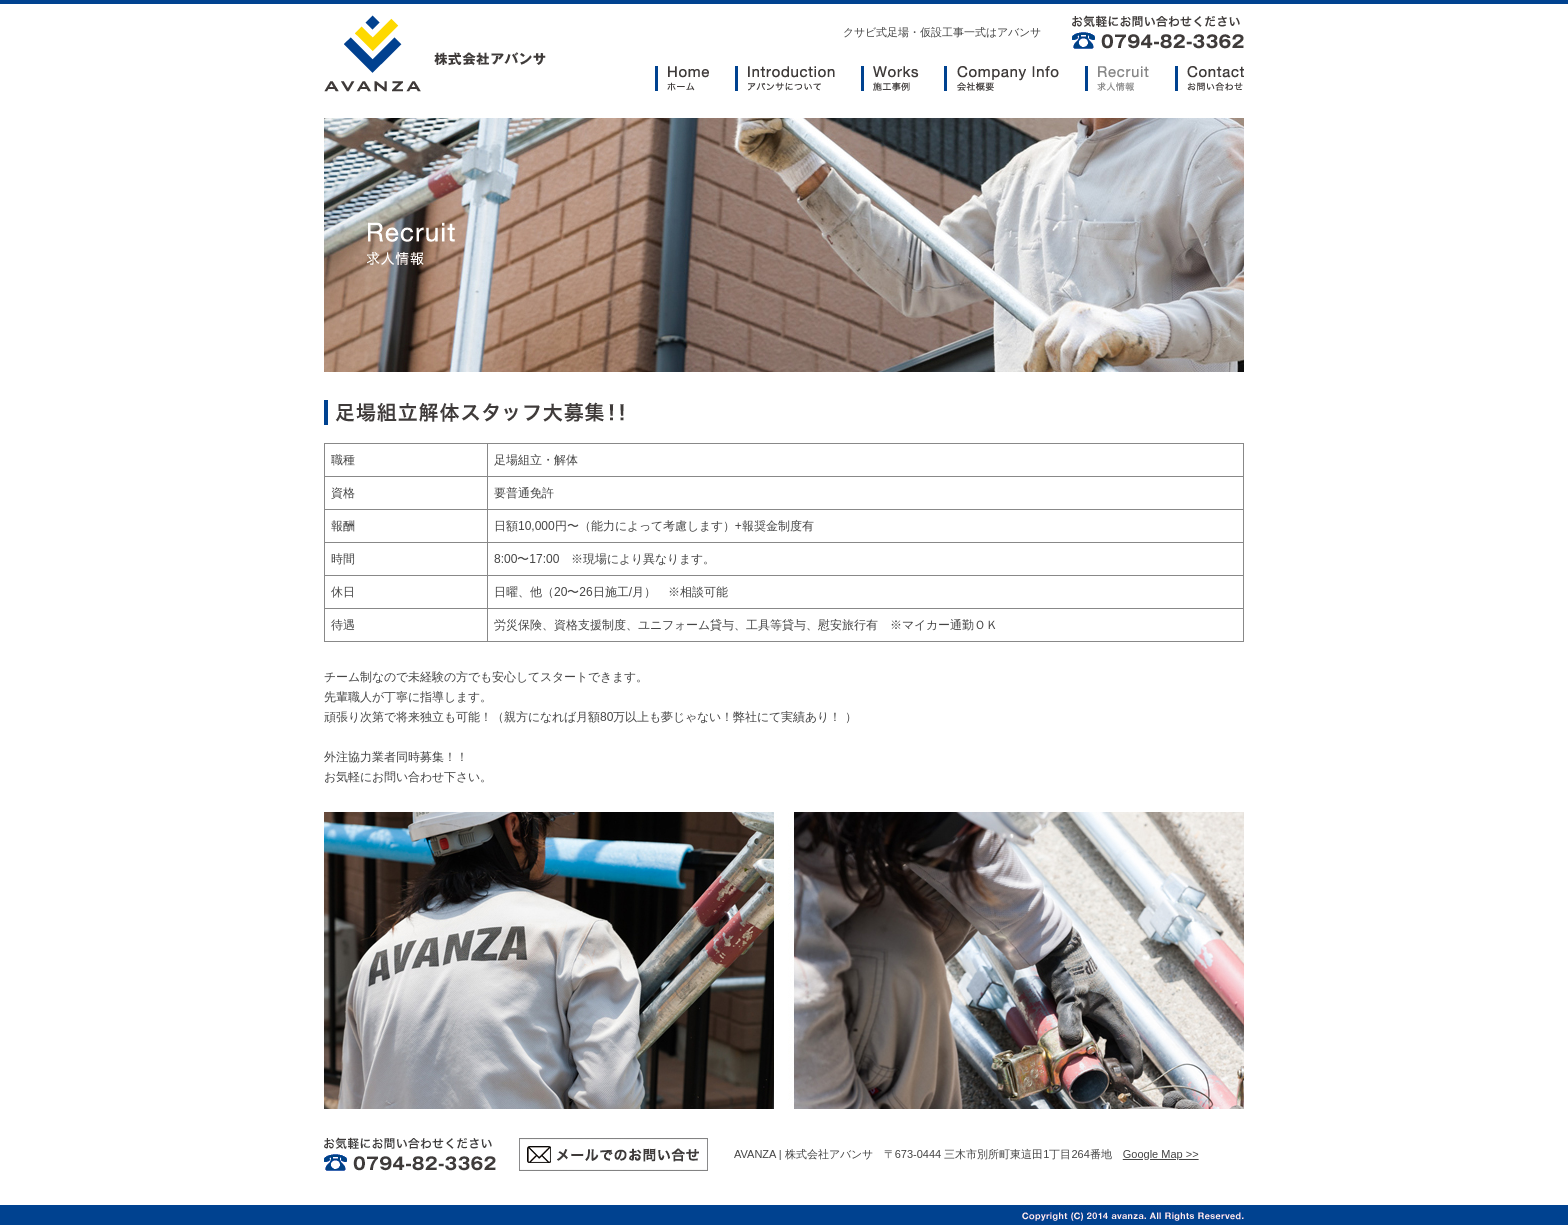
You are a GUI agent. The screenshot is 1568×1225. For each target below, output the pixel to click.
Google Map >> (1161, 1154)
